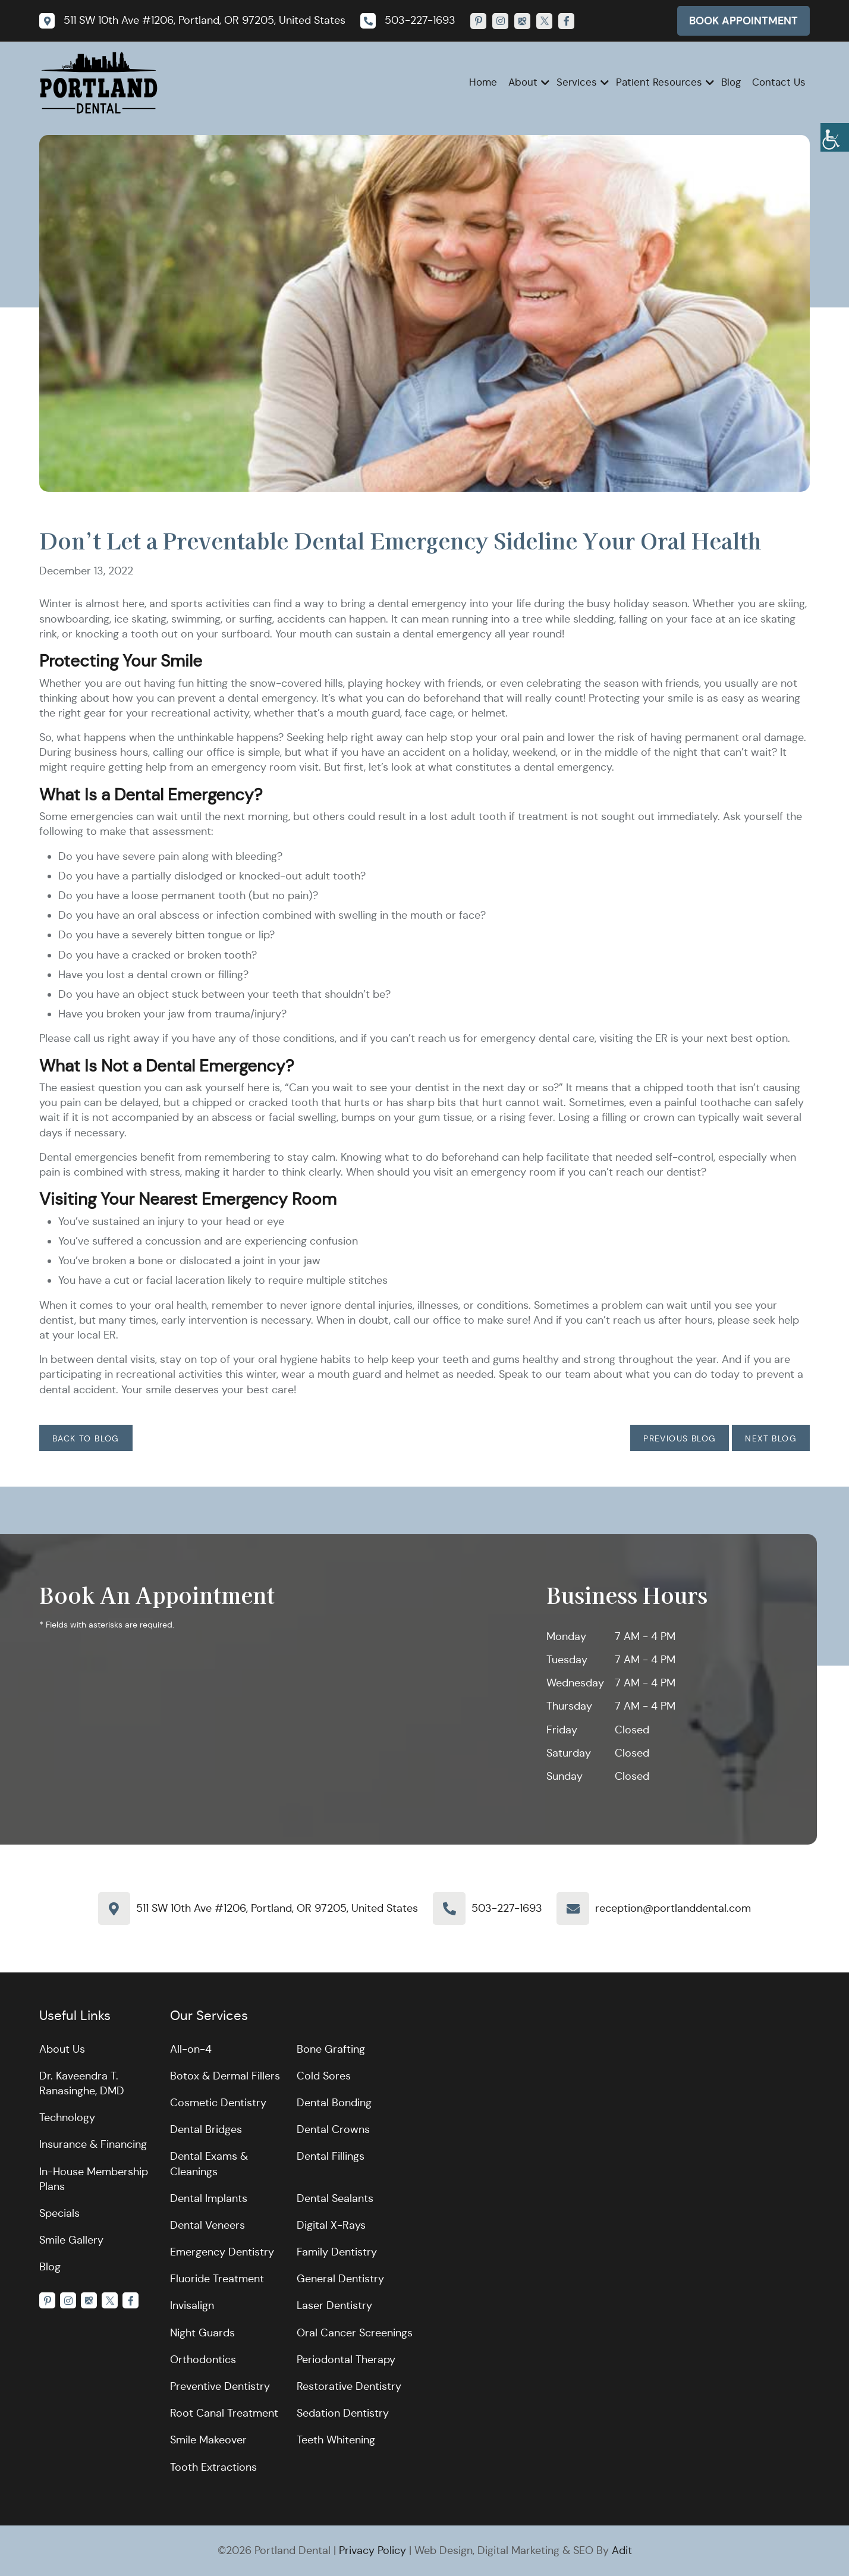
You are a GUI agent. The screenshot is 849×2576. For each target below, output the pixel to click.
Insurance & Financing (93, 2144)
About (522, 82)
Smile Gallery (71, 2240)
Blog (731, 82)
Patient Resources (659, 82)
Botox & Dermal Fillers (225, 2075)
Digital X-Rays (331, 2225)
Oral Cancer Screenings (355, 2332)
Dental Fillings (330, 2156)
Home (483, 82)
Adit (622, 2550)
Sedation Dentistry (343, 2413)
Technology (67, 2117)
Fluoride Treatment (217, 2278)
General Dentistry (340, 2278)
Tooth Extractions (213, 2467)
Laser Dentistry (334, 2305)
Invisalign (192, 2305)
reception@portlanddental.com (673, 1908)
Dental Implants (208, 2198)
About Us (62, 2049)
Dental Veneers (207, 2225)
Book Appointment (743, 20)
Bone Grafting (331, 2049)
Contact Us (779, 82)
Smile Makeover (208, 2439)
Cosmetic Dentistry (218, 2102)
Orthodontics (203, 2359)
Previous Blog (679, 1438)
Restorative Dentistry (349, 2386)
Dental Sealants (335, 2198)
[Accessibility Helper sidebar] (834, 137)
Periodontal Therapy (346, 2359)
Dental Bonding (334, 2102)
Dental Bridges (206, 2129)
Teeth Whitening (336, 2439)
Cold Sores (324, 2075)
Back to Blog (86, 1438)
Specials (59, 2213)
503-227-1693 (506, 1908)
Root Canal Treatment (224, 2413)
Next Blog (771, 1438)
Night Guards (202, 2332)
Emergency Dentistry (222, 2251)
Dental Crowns (333, 2129)
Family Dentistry (337, 2251)
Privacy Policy (372, 2550)
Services (576, 82)
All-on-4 (191, 2049)
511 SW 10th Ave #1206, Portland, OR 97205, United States (277, 1908)
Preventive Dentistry (220, 2386)
